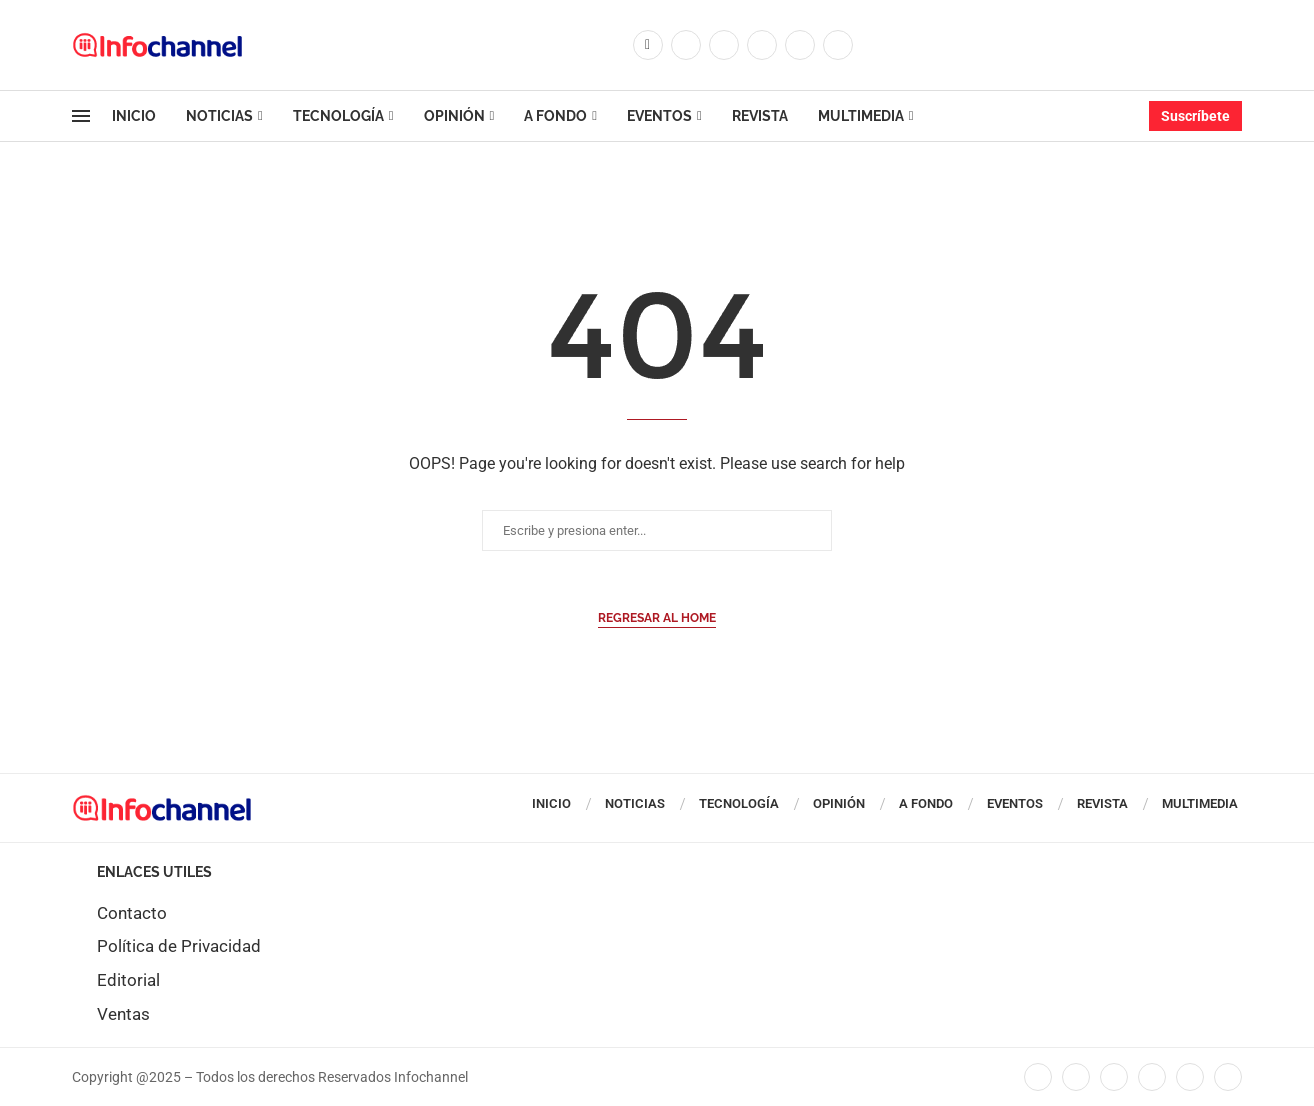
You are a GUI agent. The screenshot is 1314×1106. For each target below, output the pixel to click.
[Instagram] (724, 45)
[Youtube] (800, 45)
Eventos (659, 116)
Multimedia (861, 116)
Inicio (134, 116)
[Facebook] (648, 45)
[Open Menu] (81, 116)
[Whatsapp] (838, 45)
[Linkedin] (762, 45)
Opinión (454, 116)
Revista (760, 116)
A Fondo (555, 116)
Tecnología (338, 116)
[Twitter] (686, 45)
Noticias (219, 116)
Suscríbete (1195, 116)
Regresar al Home (657, 618)
